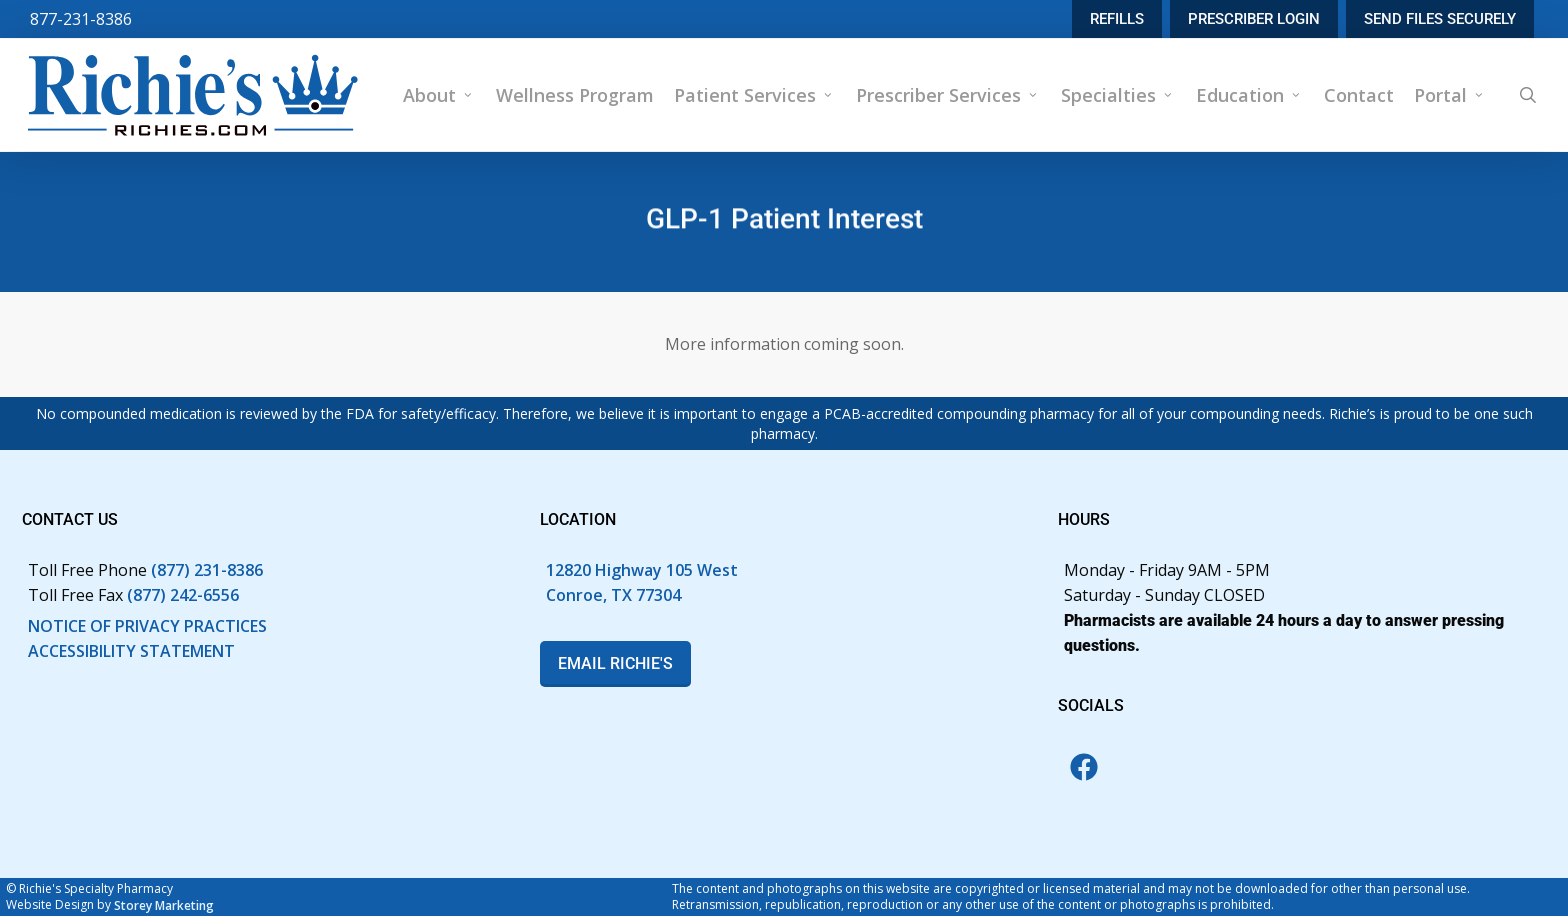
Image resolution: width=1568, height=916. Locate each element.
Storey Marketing (164, 905)
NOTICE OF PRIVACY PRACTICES (147, 626)
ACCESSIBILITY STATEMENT (131, 651)
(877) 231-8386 (207, 570)
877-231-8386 (81, 19)
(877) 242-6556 (183, 595)
